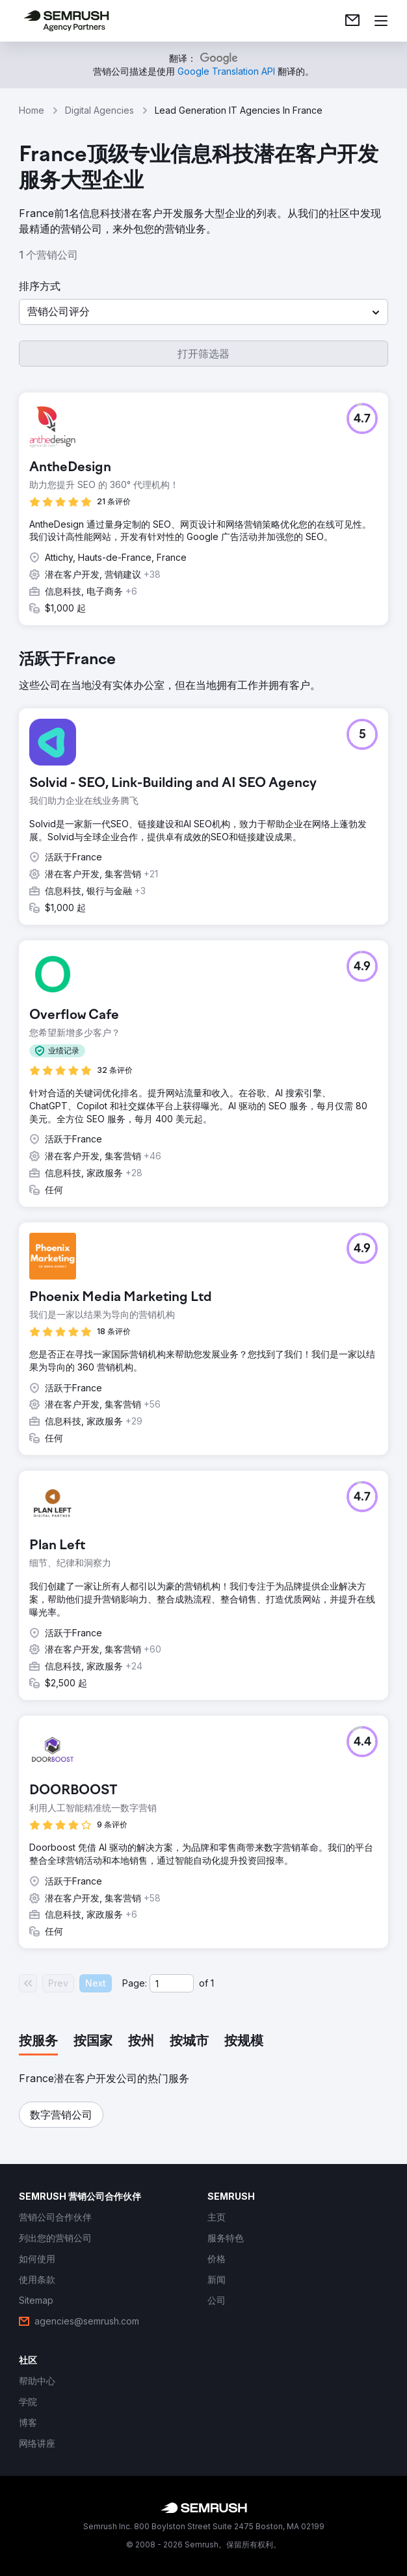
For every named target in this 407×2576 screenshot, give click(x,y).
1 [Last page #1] (212, 1983)
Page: (134, 1983)
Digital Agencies (99, 110)
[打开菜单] (381, 21)
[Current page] (171, 1983)
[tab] (38, 2042)
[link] (352, 20)
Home (31, 110)
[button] (203, 312)
